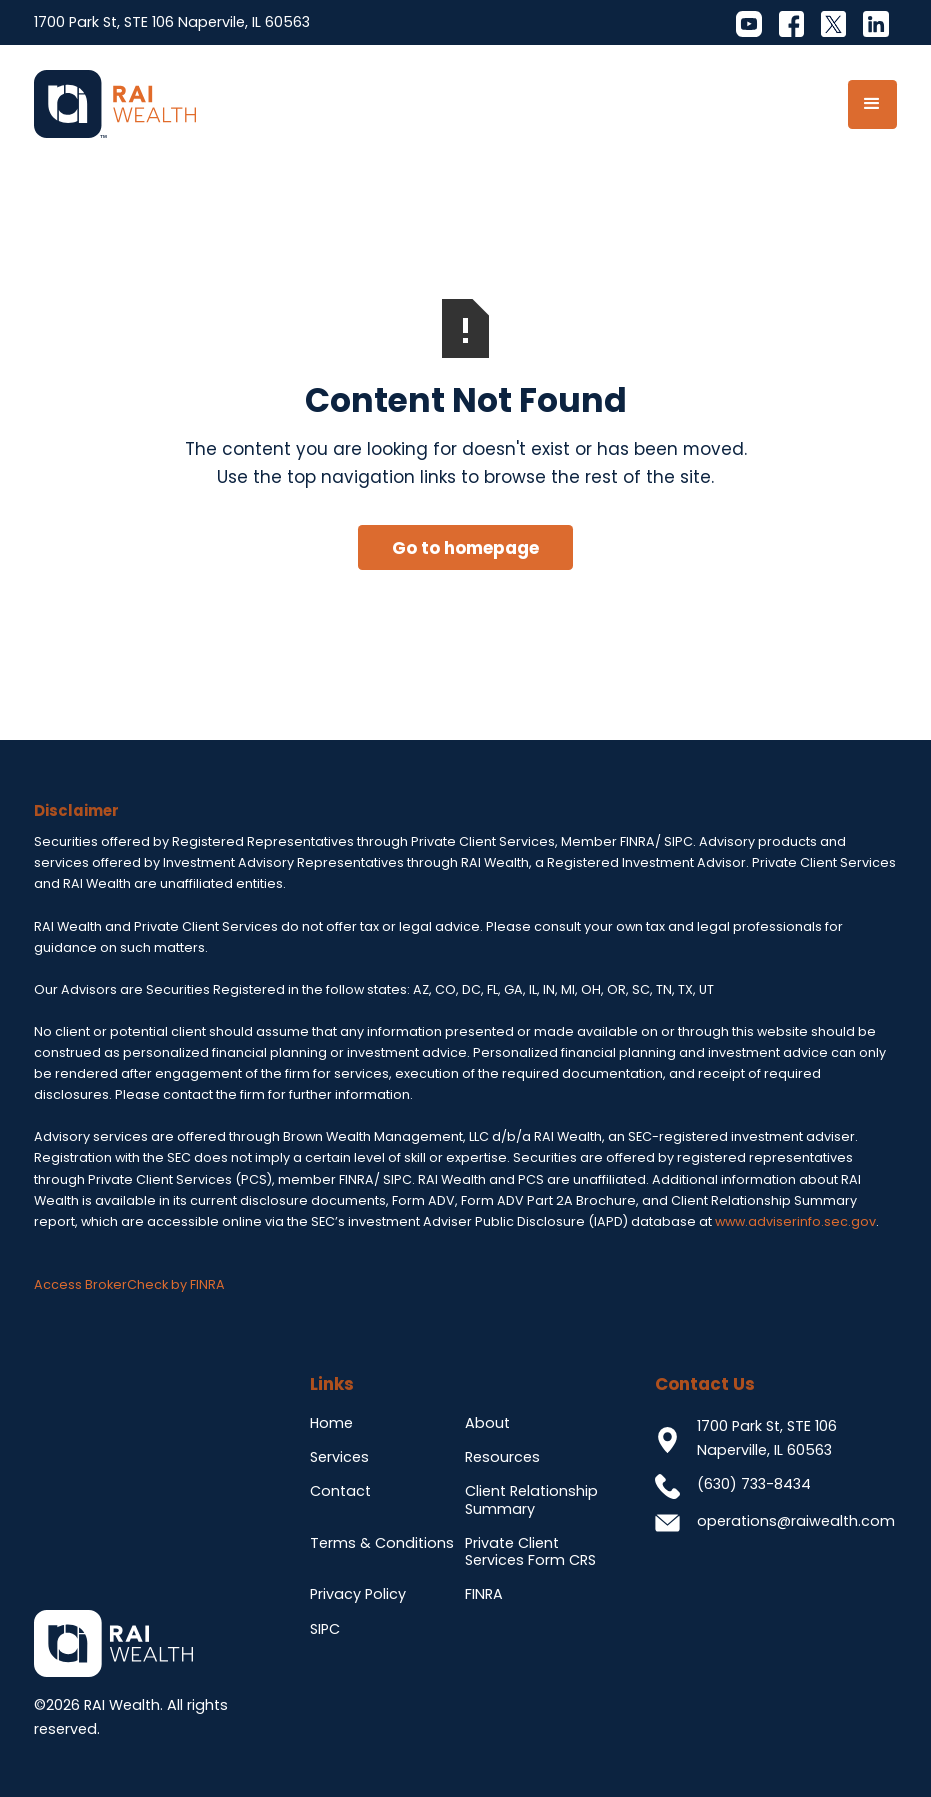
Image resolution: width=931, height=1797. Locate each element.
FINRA (484, 1594)
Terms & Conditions (382, 1543)
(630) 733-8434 (754, 1484)
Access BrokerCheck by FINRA (129, 1284)
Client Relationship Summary (531, 1499)
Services (339, 1457)
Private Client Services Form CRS (530, 1551)
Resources (502, 1457)
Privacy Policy (358, 1594)
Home (331, 1423)
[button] (872, 104)
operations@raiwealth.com (796, 1521)
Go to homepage (465, 548)
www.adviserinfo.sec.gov (795, 1221)
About (487, 1423)
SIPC (325, 1629)
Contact (340, 1491)
